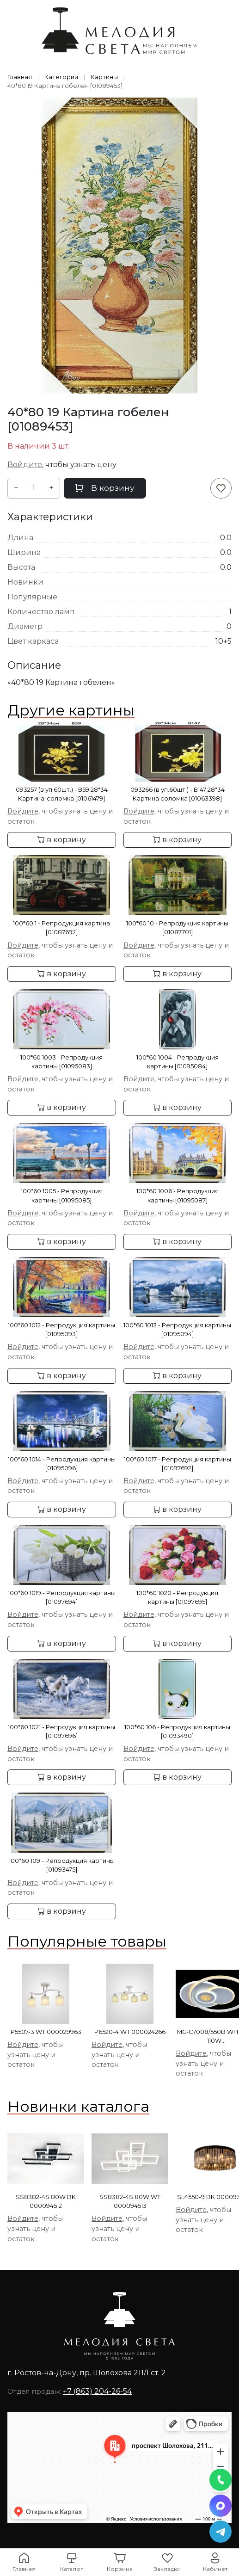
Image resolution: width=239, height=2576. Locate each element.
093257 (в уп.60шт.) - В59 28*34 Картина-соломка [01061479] (62, 794)
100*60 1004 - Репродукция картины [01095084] (177, 1062)
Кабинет (215, 2568)
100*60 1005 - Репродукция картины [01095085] (62, 1195)
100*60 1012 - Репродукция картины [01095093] (61, 1329)
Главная (19, 77)
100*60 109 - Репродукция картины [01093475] (62, 1865)
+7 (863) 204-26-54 (97, 2391)
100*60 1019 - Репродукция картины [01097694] (62, 1597)
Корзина (120, 2568)
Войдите (24, 464)
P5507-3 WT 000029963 (46, 2031)
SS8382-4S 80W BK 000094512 (46, 2201)
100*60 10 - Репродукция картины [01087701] (177, 928)
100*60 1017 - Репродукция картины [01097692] (177, 1464)
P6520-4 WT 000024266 (129, 2031)
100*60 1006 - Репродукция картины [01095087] (177, 1195)
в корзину (61, 839)
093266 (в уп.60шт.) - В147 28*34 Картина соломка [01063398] (177, 794)
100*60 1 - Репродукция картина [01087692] (61, 928)
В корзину (105, 488)
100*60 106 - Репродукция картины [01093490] (177, 1731)
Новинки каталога (78, 2106)
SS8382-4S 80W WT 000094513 (129, 2201)
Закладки (167, 2568)
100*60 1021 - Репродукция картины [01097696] (61, 1731)
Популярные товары (86, 1941)
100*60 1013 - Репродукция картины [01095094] (177, 1329)
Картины (104, 77)
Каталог (71, 2568)
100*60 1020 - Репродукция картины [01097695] (177, 1597)
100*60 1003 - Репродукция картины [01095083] (61, 1062)
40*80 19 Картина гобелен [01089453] (65, 85)
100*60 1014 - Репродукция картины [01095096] (62, 1464)
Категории (61, 77)
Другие (71, 710)
